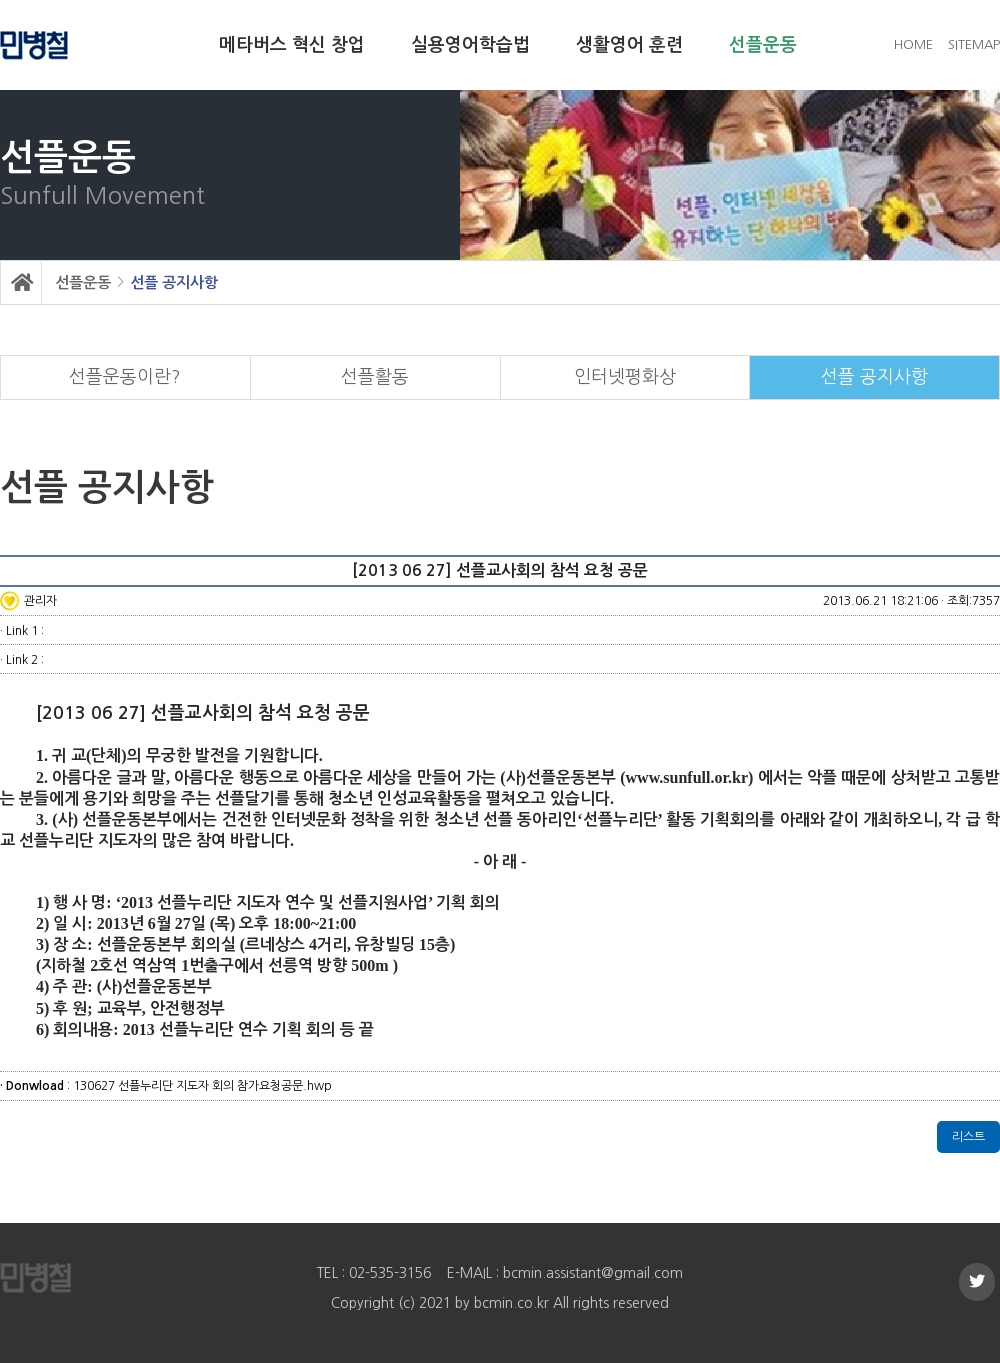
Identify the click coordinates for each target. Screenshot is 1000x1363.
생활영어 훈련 (629, 45)
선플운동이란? (125, 377)
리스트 (968, 1137)
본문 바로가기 (0, 0)
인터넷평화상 (625, 377)
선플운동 (763, 45)
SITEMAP (974, 44)
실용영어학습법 (470, 45)
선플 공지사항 (174, 282)
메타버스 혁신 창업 (292, 45)
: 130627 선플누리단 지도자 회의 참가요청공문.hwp (166, 1086)
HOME (913, 44)
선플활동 (375, 377)
